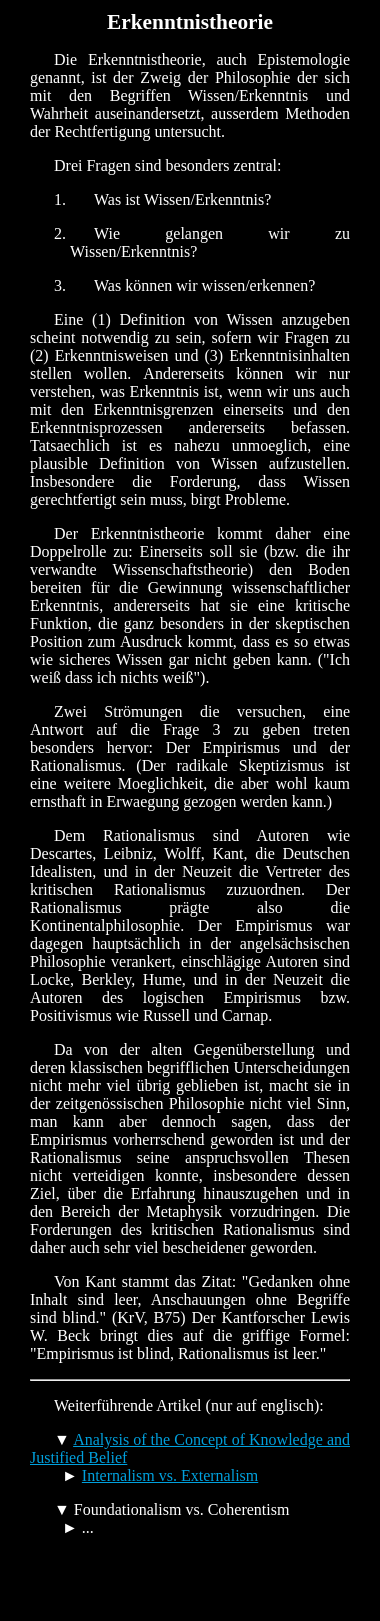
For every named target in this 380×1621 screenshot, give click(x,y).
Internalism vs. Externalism (170, 1475)
